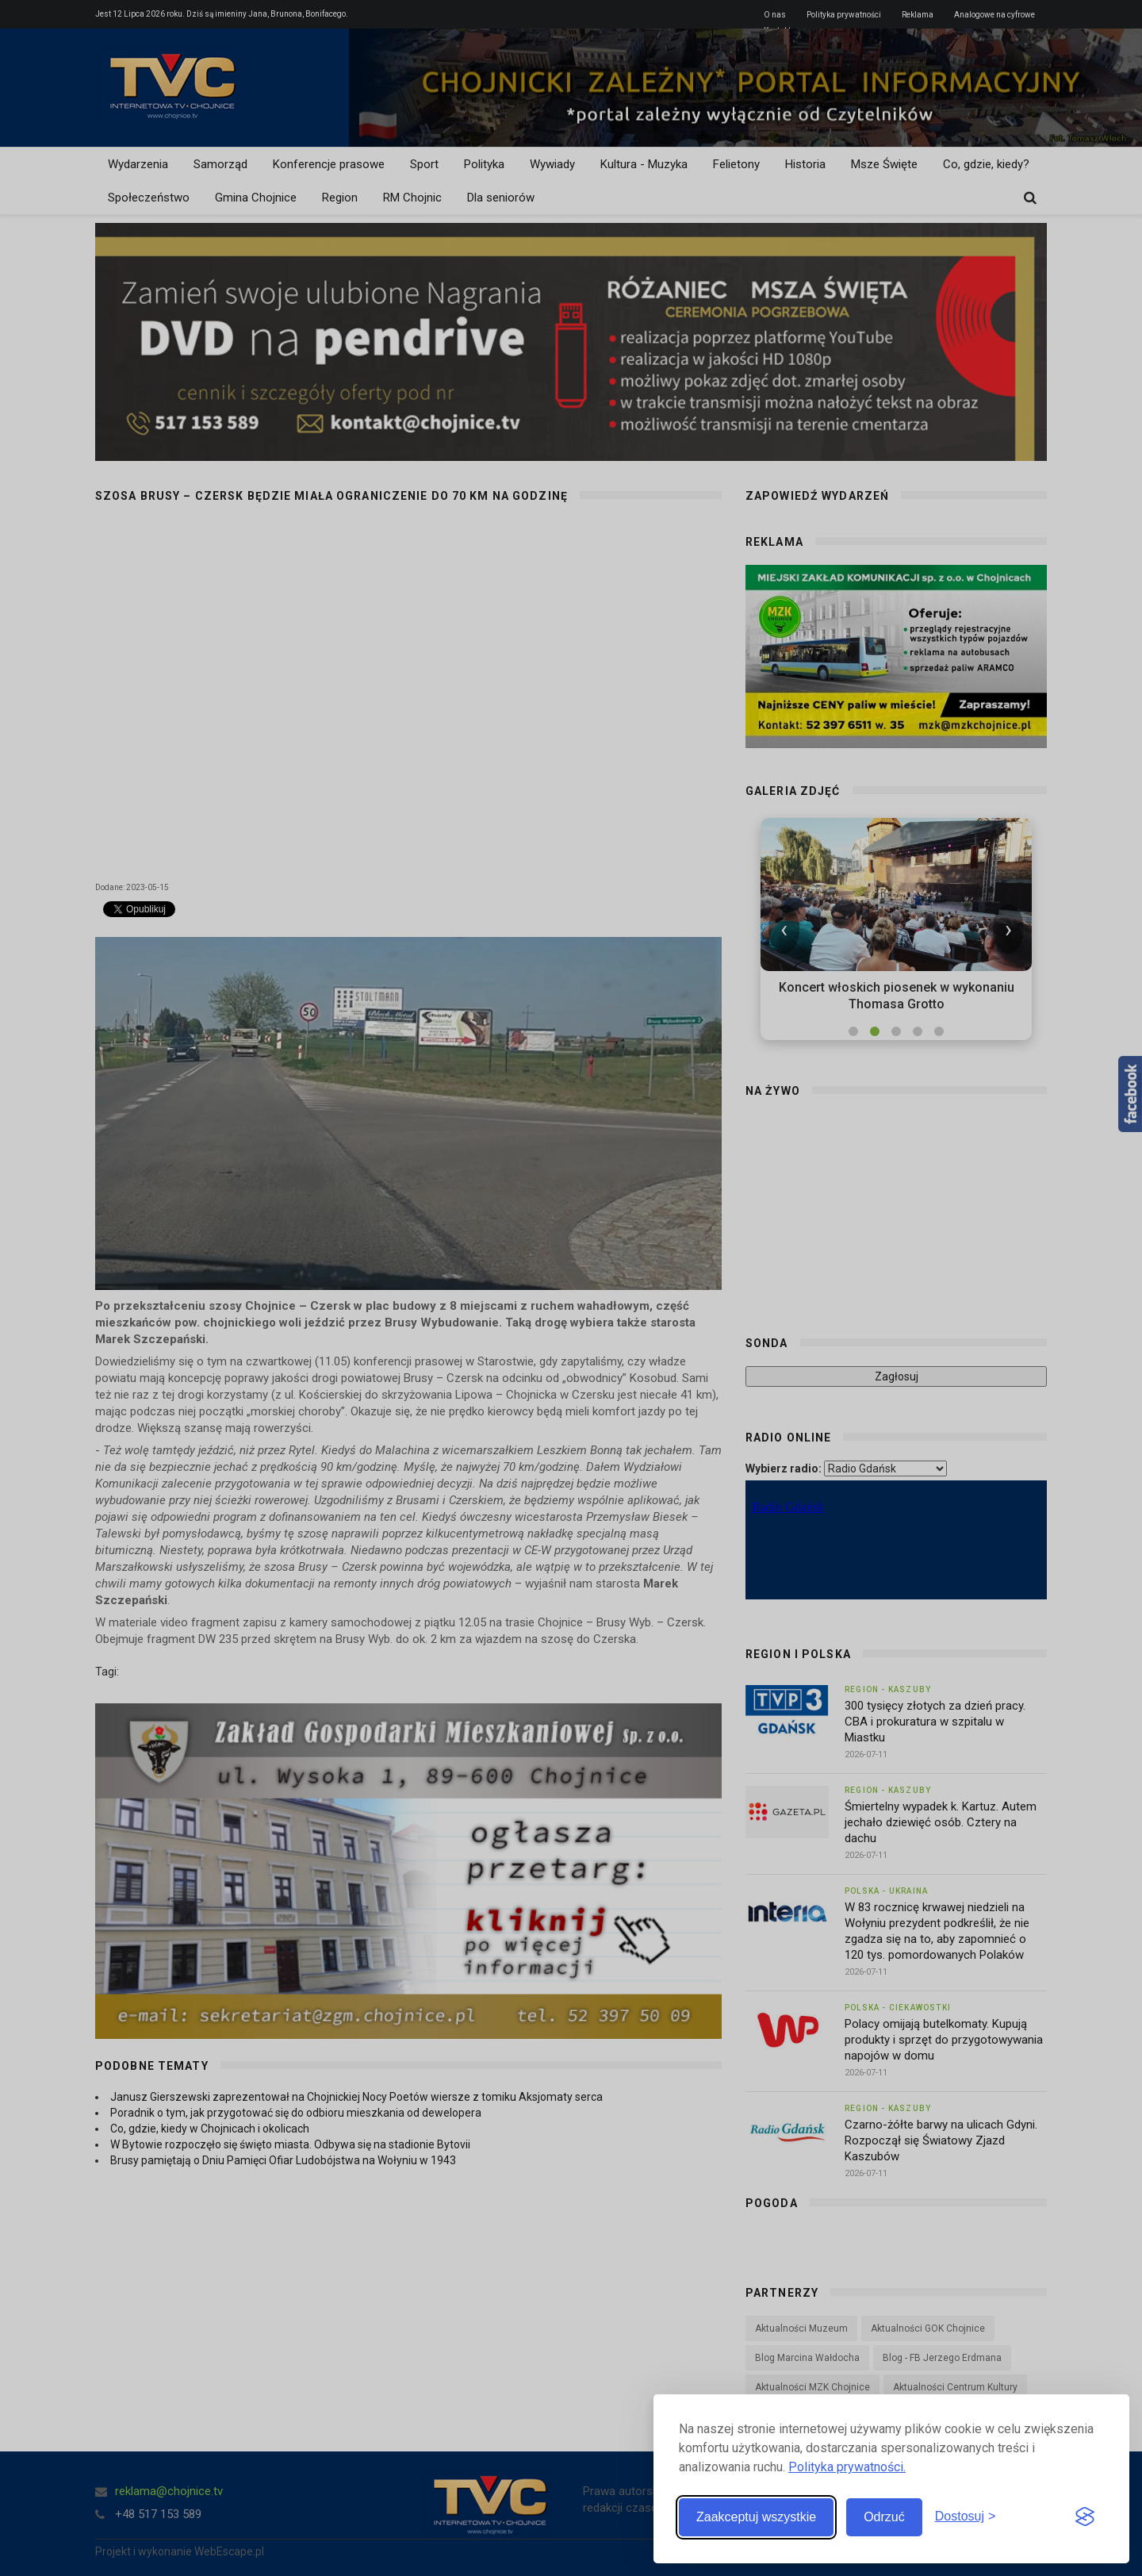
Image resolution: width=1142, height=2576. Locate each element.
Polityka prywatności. (847, 2466)
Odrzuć (884, 2517)
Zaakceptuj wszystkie (756, 2517)
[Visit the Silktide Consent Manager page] (1085, 2517)
